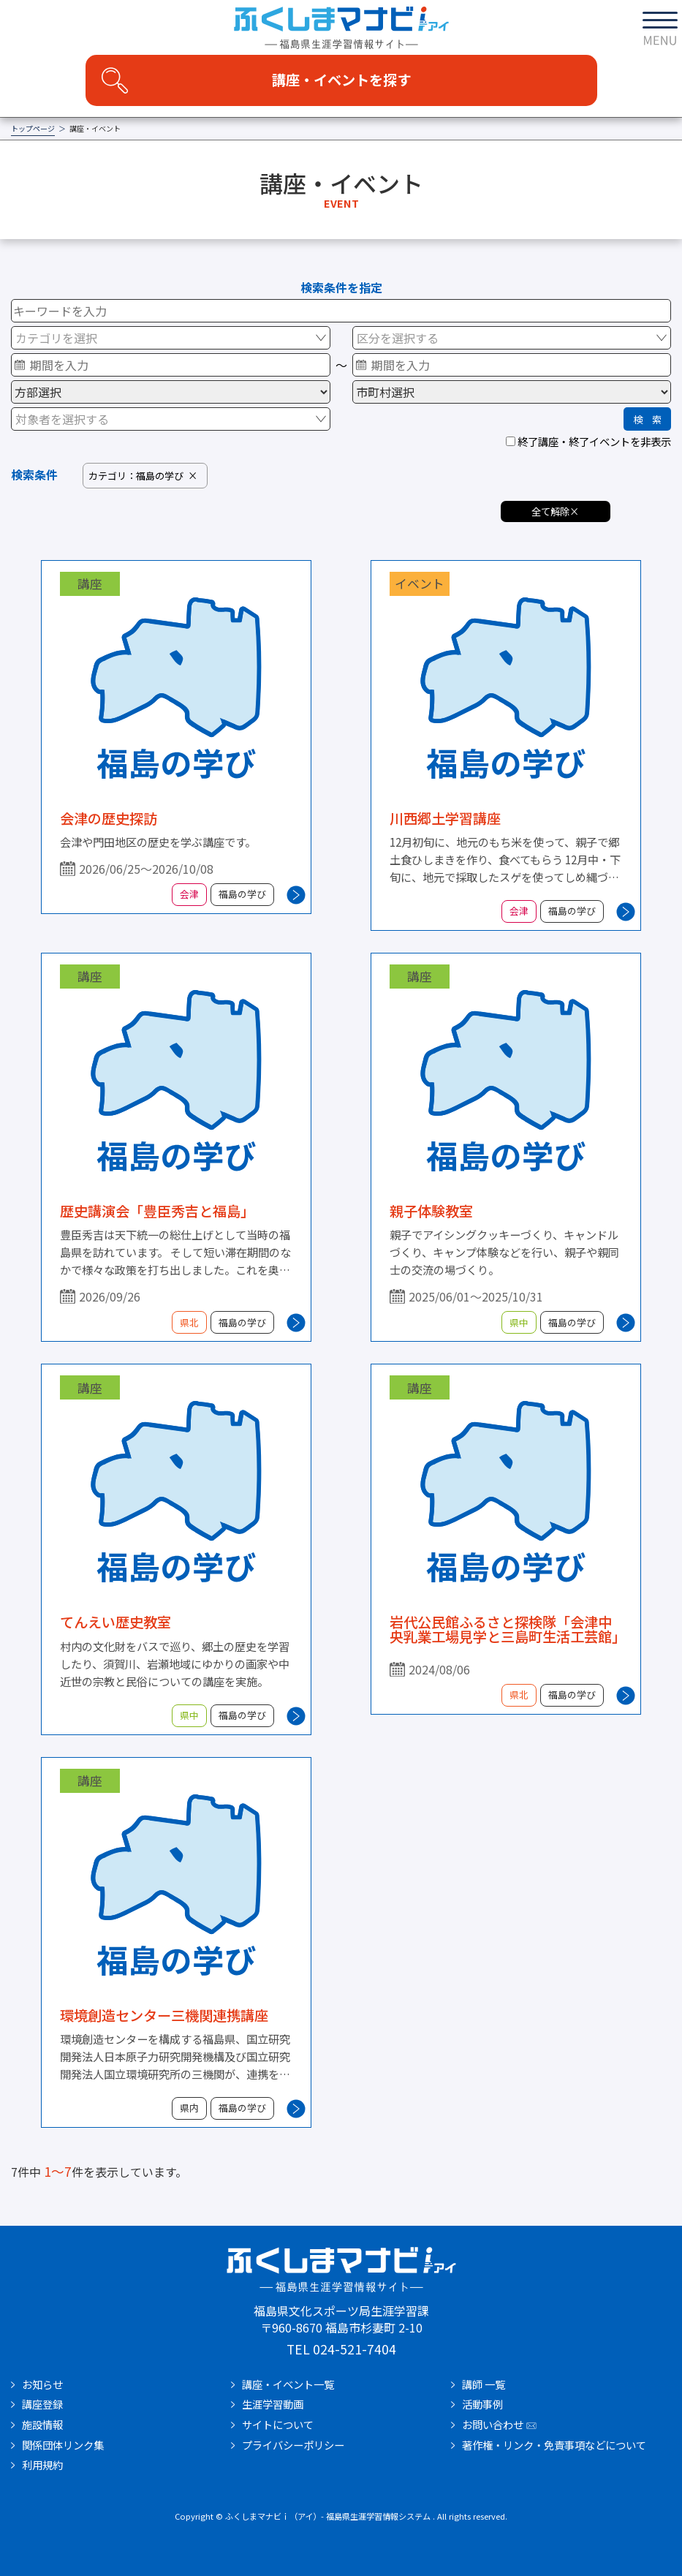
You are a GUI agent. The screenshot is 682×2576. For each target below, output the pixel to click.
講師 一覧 (483, 2384)
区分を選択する (398, 338)
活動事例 (482, 2404)
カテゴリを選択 (56, 338)
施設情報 (42, 2424)
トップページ (33, 128)
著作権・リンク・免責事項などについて (554, 2445)
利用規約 (42, 2464)
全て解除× (555, 511)
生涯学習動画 (272, 2404)
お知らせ (42, 2384)
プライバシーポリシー (293, 2445)
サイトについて (278, 2424)
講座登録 (42, 2404)
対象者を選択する (62, 419)
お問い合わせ (492, 2424)
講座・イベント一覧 (288, 2384)
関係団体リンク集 (63, 2445)
